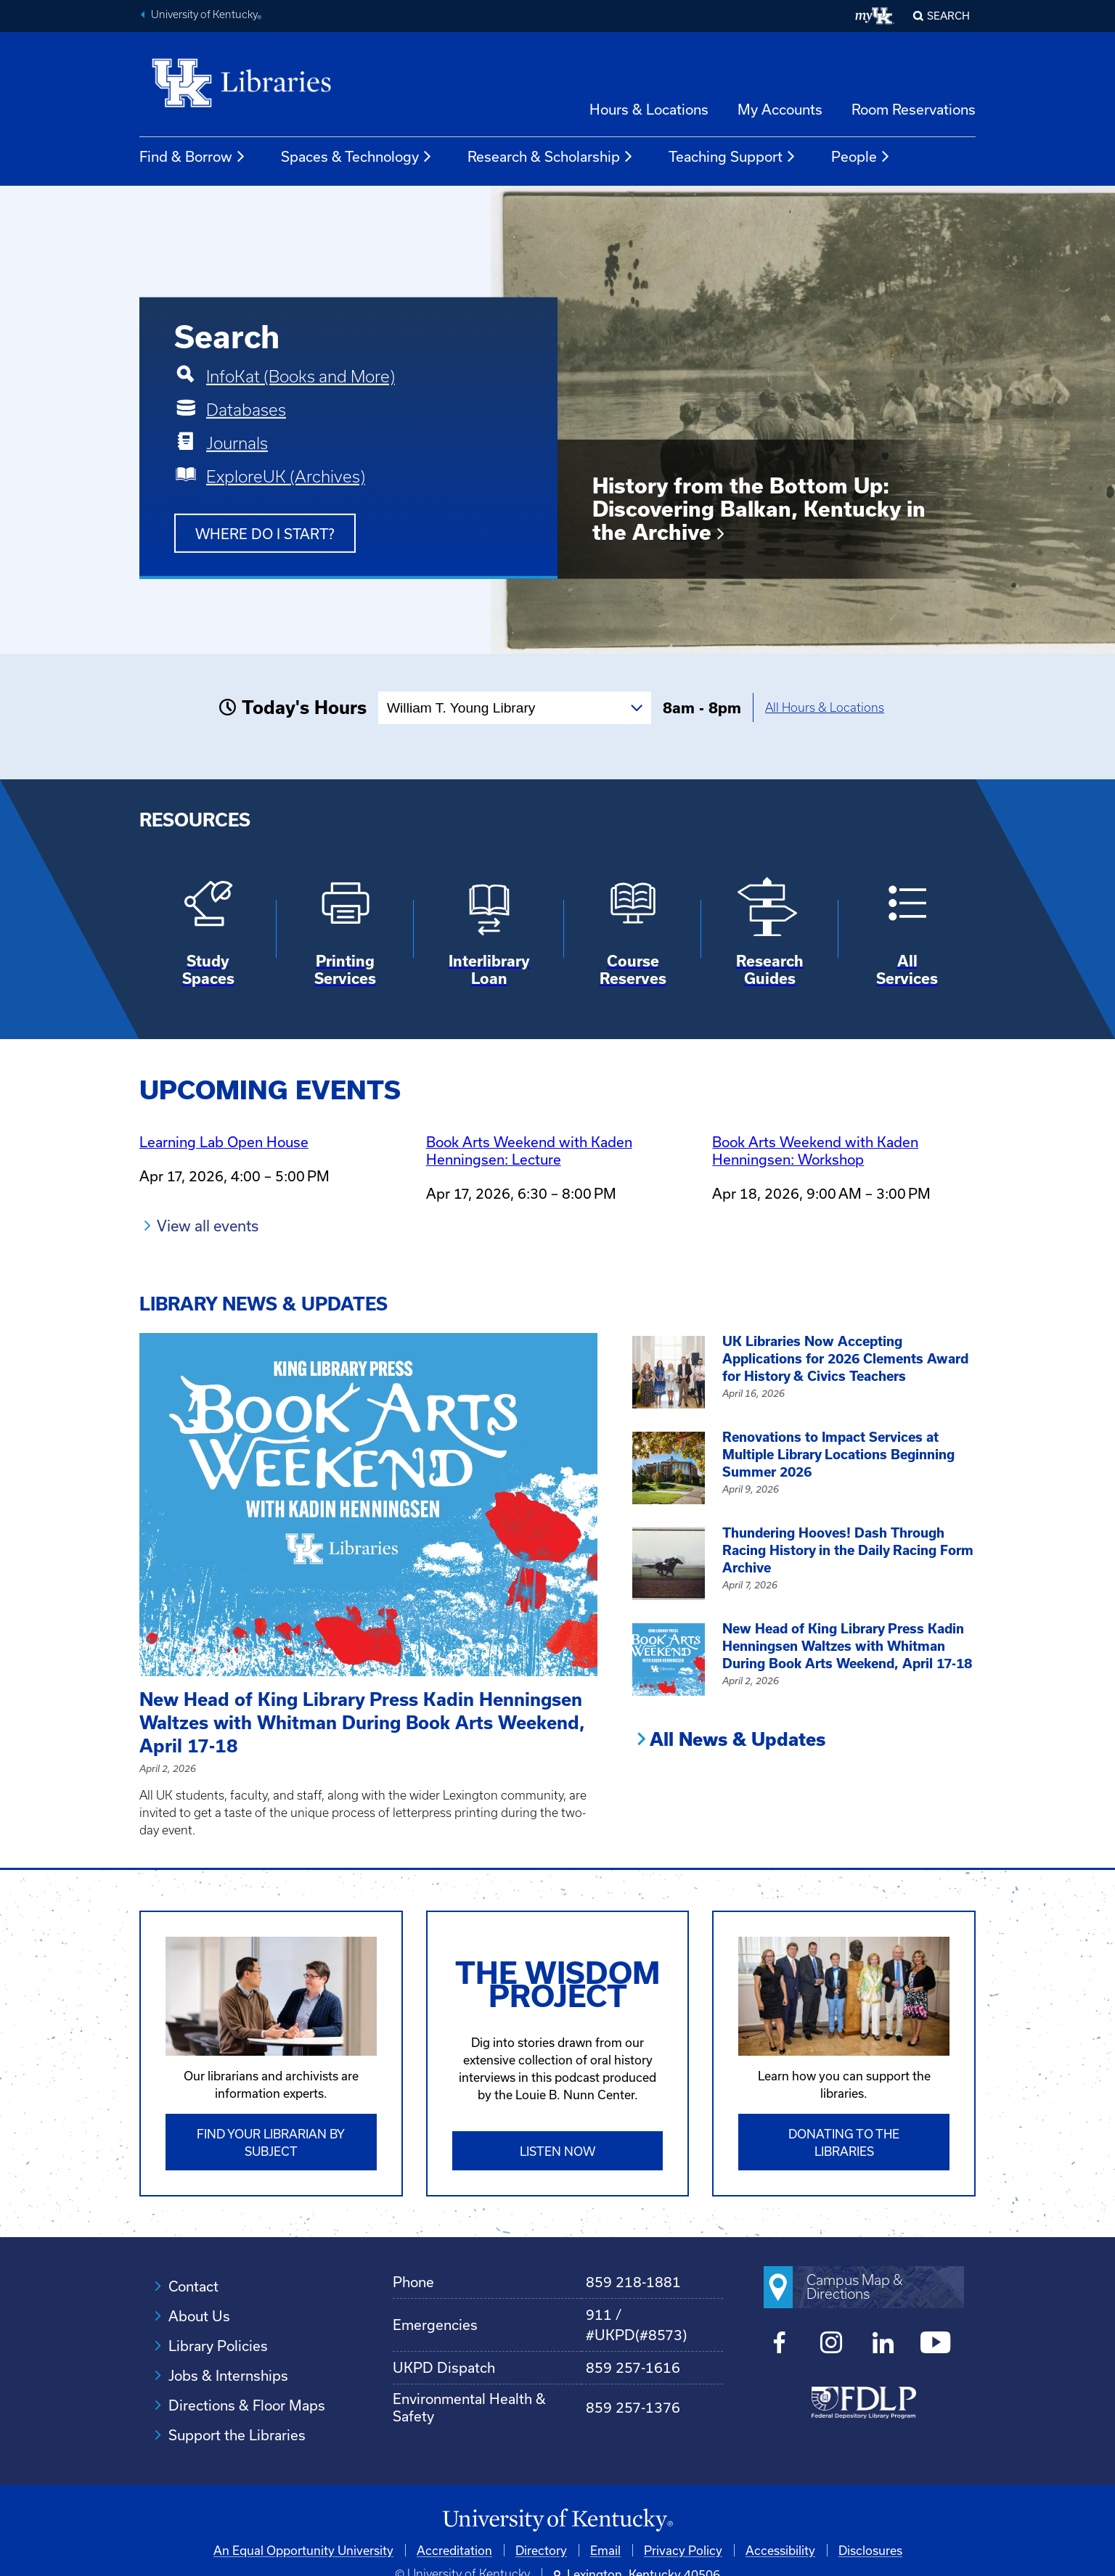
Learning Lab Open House (224, 1141)
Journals (237, 443)
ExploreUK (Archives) (285, 476)
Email (605, 2549)
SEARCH (948, 15)
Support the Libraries (237, 2435)
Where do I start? (265, 533)
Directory (541, 2549)
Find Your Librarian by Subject (271, 2142)
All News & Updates (737, 1739)
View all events (207, 1225)
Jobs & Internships (228, 2375)
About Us (199, 2316)
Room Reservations (913, 109)
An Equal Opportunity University (303, 2549)
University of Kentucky (206, 16)
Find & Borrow (192, 156)
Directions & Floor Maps (246, 2405)
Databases (246, 410)
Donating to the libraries (843, 2142)
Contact (193, 2286)
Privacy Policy (683, 2549)
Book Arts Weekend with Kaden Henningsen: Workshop (815, 1150)
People (861, 156)
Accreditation (454, 2549)
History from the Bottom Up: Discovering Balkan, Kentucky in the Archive (759, 509)
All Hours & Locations (824, 707)
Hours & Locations (648, 109)
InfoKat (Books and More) (300, 376)
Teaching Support (732, 156)
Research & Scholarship (550, 156)
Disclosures (870, 2549)
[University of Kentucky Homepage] (557, 2520)
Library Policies (218, 2345)
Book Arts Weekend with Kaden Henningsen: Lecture (529, 1150)
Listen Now (557, 2151)
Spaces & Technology (357, 156)
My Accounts (780, 109)
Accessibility (780, 2549)
